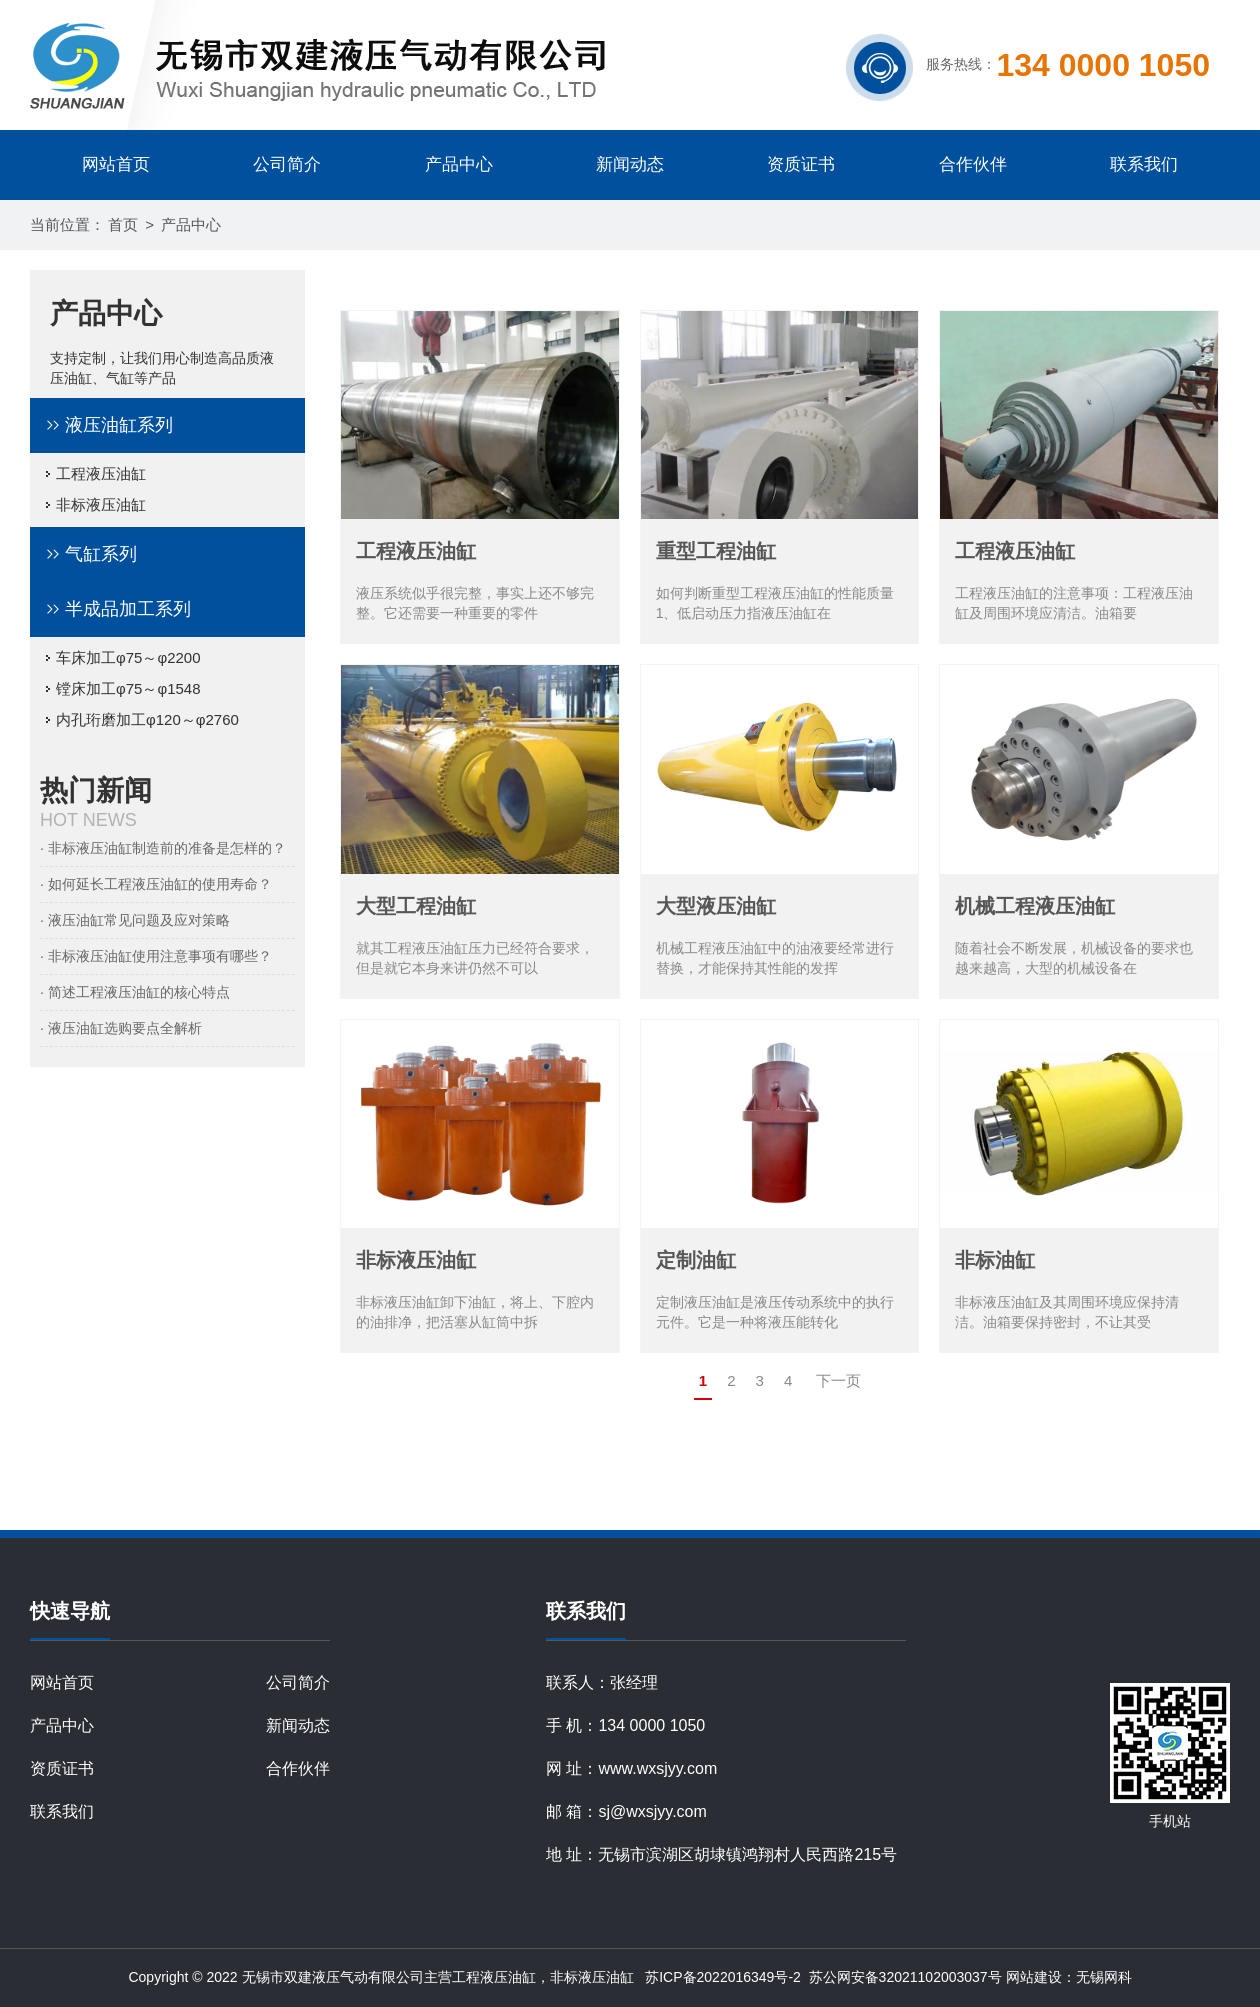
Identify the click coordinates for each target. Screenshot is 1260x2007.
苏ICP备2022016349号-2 (723, 1977)
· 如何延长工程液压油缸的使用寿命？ (156, 884)
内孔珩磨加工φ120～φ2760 (142, 719)
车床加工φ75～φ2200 (123, 657)
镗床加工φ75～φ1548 (123, 688)
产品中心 (459, 164)
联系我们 (1144, 164)
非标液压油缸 (95, 504)
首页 (123, 224)
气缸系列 (101, 554)
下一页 (838, 1380)
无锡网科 (1104, 1977)
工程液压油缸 (95, 473)
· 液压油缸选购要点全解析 (121, 1028)
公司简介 (287, 164)
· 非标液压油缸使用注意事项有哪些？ (156, 956)
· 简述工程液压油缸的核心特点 (135, 992)
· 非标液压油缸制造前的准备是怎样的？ (163, 848)
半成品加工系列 (128, 609)
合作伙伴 (973, 164)
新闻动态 (630, 164)
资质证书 (801, 164)
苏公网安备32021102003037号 (903, 1977)
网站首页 (116, 164)
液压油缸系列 (119, 425)
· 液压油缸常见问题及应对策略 (135, 920)
